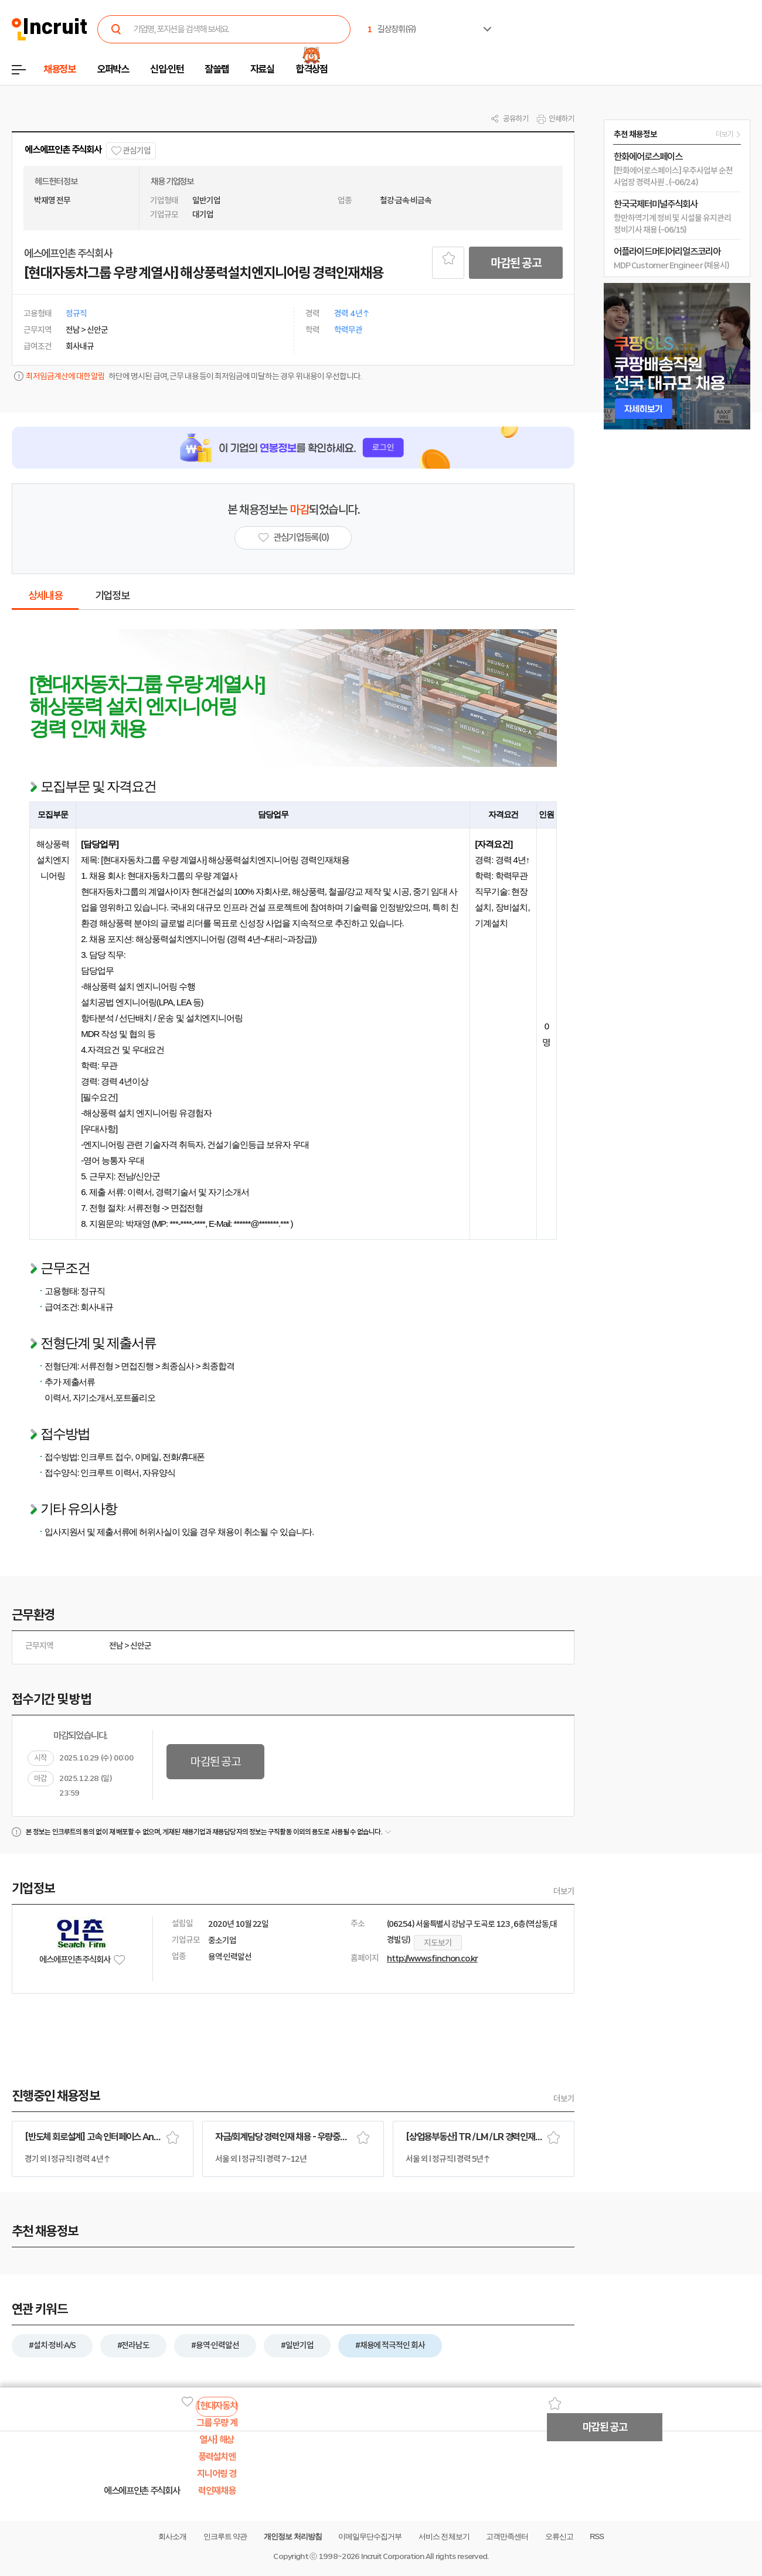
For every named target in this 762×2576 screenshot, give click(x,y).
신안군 (140, 1645)
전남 (116, 1645)
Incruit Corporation (392, 2556)
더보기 (563, 1891)
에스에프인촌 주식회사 (63, 150)
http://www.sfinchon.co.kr (432, 1958)
